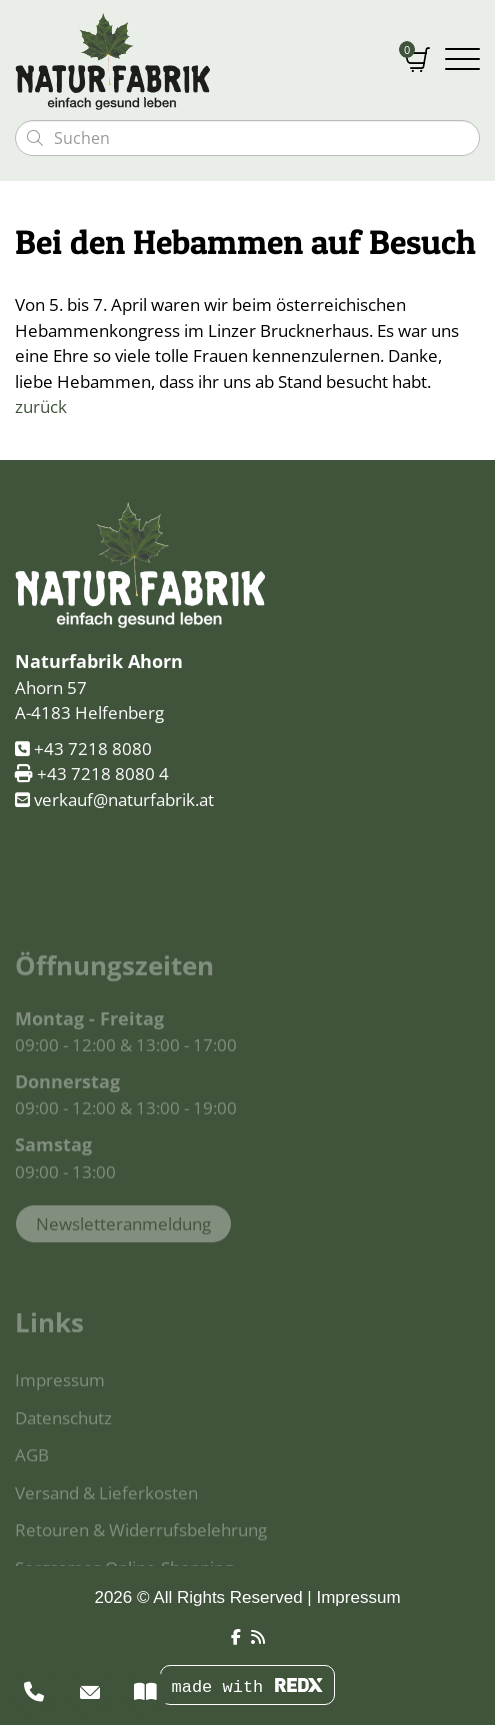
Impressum (358, 1597)
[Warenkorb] (417, 60)
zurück (41, 406)
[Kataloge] (145, 1691)
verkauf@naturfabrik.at (124, 802)
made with (247, 1687)
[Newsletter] (89, 1691)
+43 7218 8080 (93, 751)
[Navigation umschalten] (462, 60)
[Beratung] (33, 1691)
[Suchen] (35, 138)
